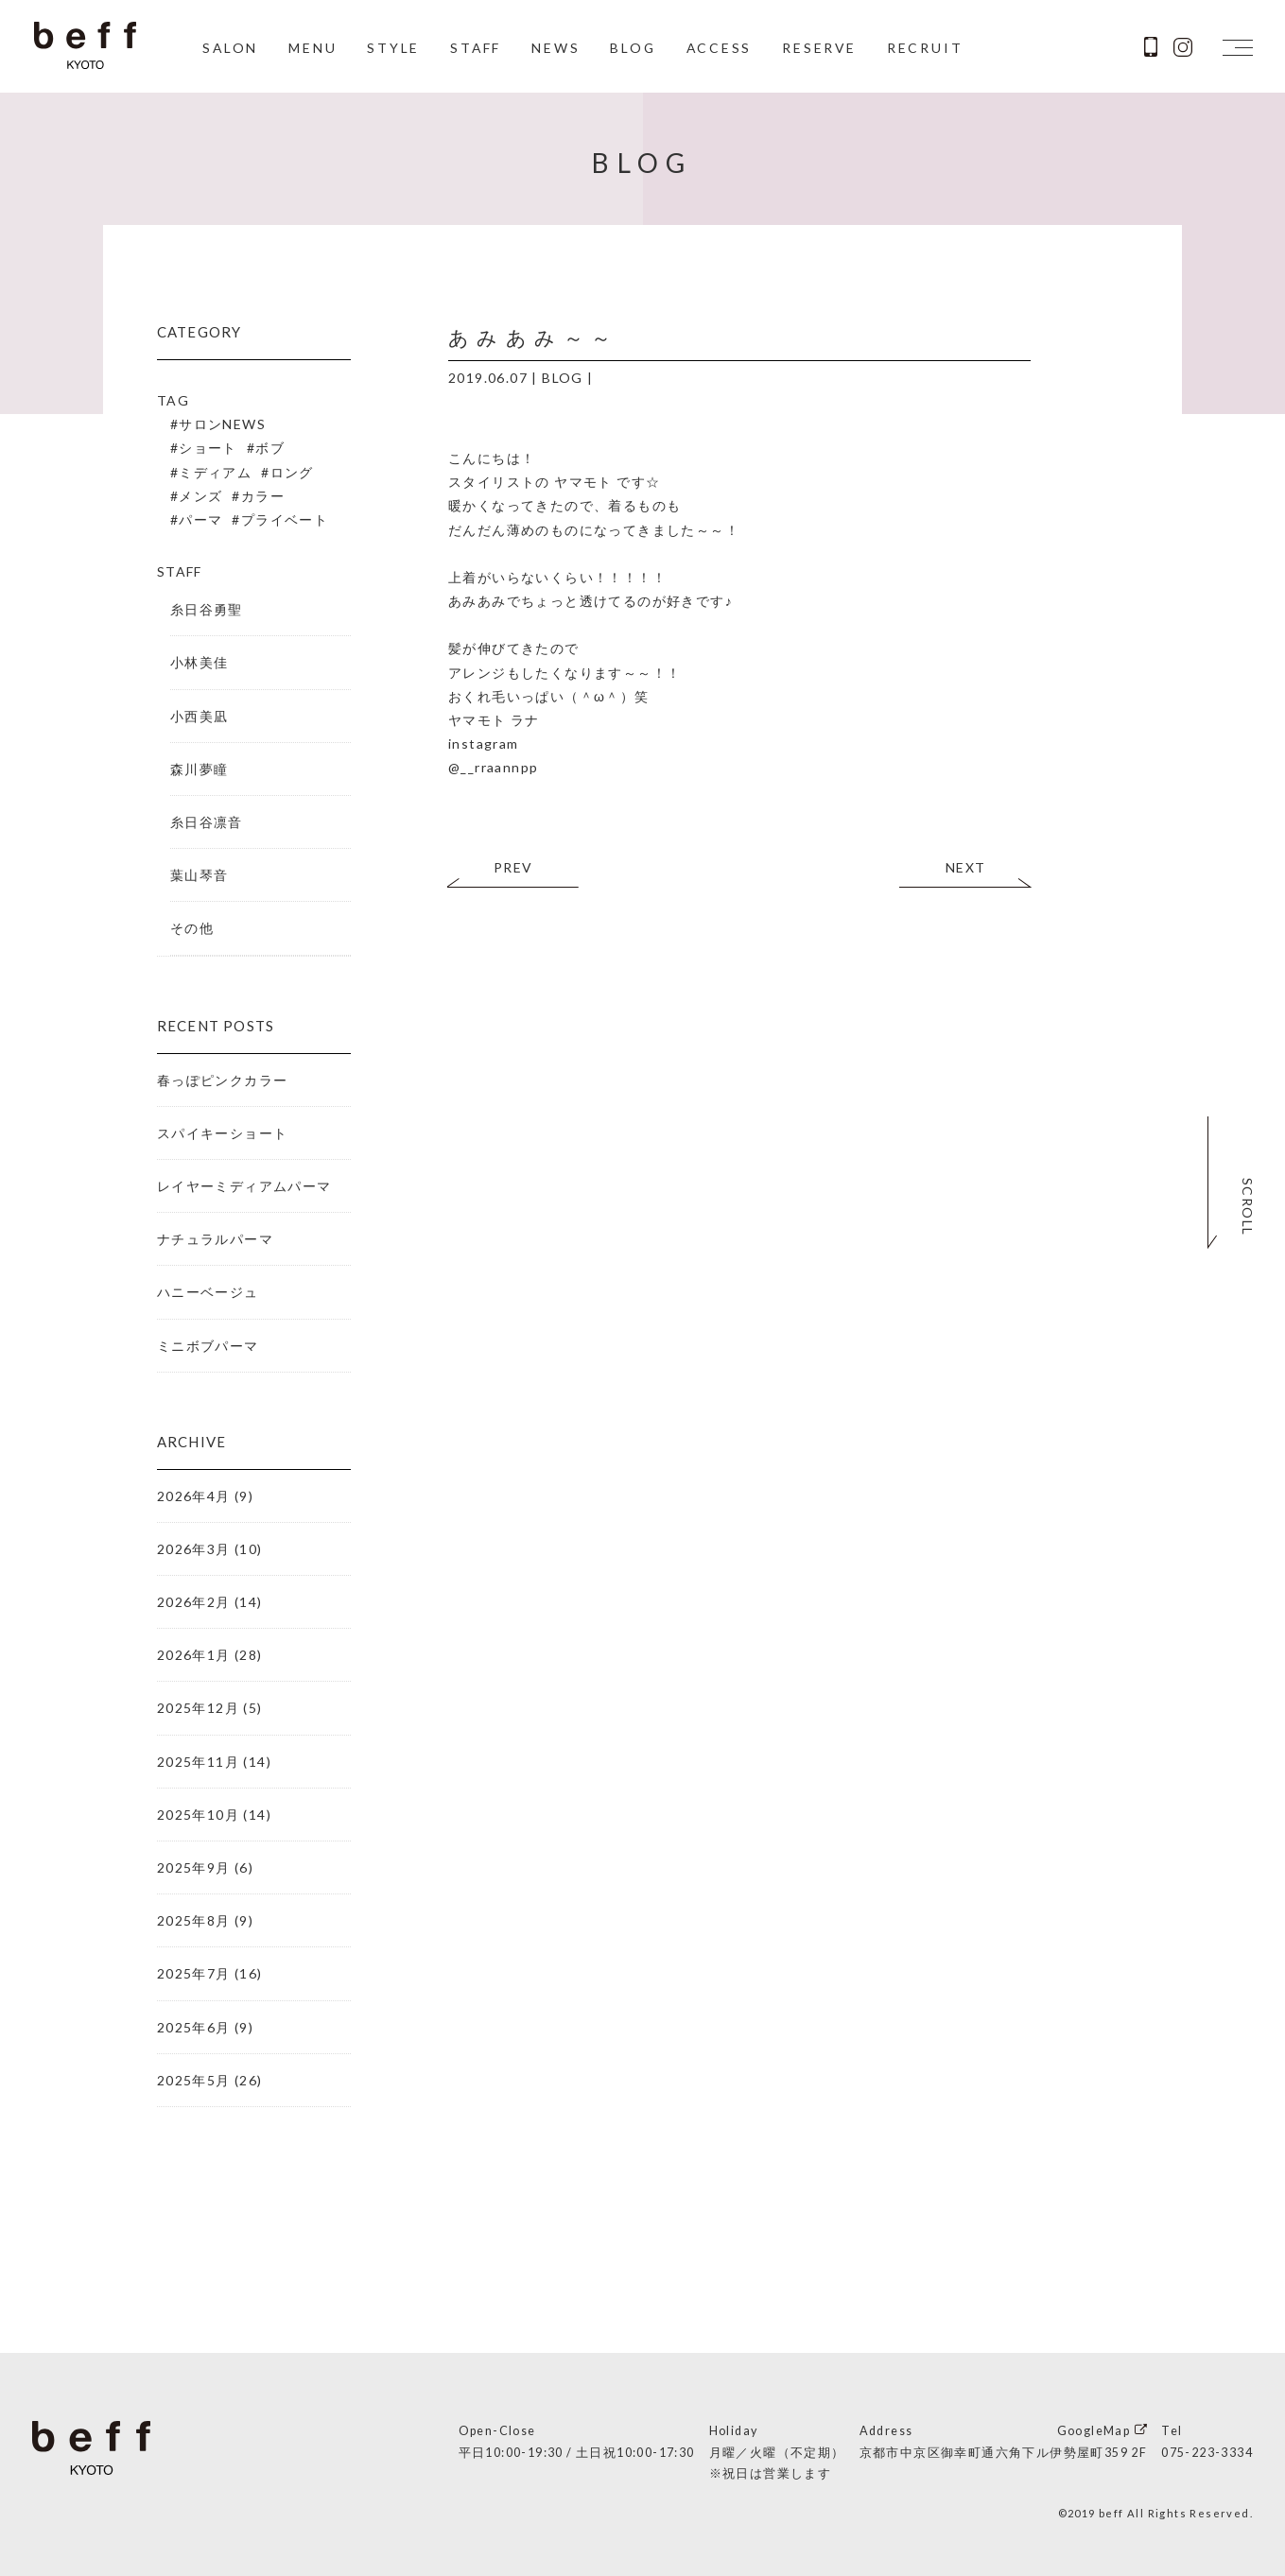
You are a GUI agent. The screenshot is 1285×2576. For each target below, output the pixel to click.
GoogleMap (1094, 2431)
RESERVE (822, 49)
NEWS (555, 49)
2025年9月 (194, 1867)
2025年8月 (194, 1920)
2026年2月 (194, 1602)
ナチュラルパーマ (215, 1239)
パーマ (200, 519)
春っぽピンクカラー (222, 1080)
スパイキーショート (222, 1133)
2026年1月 (194, 1655)
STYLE (392, 49)
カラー (263, 496)
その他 (192, 928)
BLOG (633, 49)
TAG (173, 400)
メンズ (200, 496)
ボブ (270, 448)
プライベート (284, 519)
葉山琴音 (199, 875)
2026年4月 (194, 1496)
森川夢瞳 (199, 769)
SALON (228, 49)
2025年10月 (198, 1815)
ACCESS (721, 49)
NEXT (966, 867)
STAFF (475, 49)
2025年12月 (198, 1708)
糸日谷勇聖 (206, 609)
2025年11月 (198, 1762)
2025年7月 (194, 1973)
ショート (208, 448)
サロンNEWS (222, 424)
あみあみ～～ (533, 337)
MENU (311, 49)
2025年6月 (194, 2027)
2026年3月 (194, 1549)
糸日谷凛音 (206, 822)
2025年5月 (194, 2080)
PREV (513, 867)
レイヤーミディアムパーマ (244, 1186)
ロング (292, 472)
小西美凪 (199, 716)
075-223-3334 (1207, 2453)
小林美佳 (199, 662)
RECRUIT (928, 49)
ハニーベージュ (208, 1292)
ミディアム (215, 472)
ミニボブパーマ (208, 1346)
